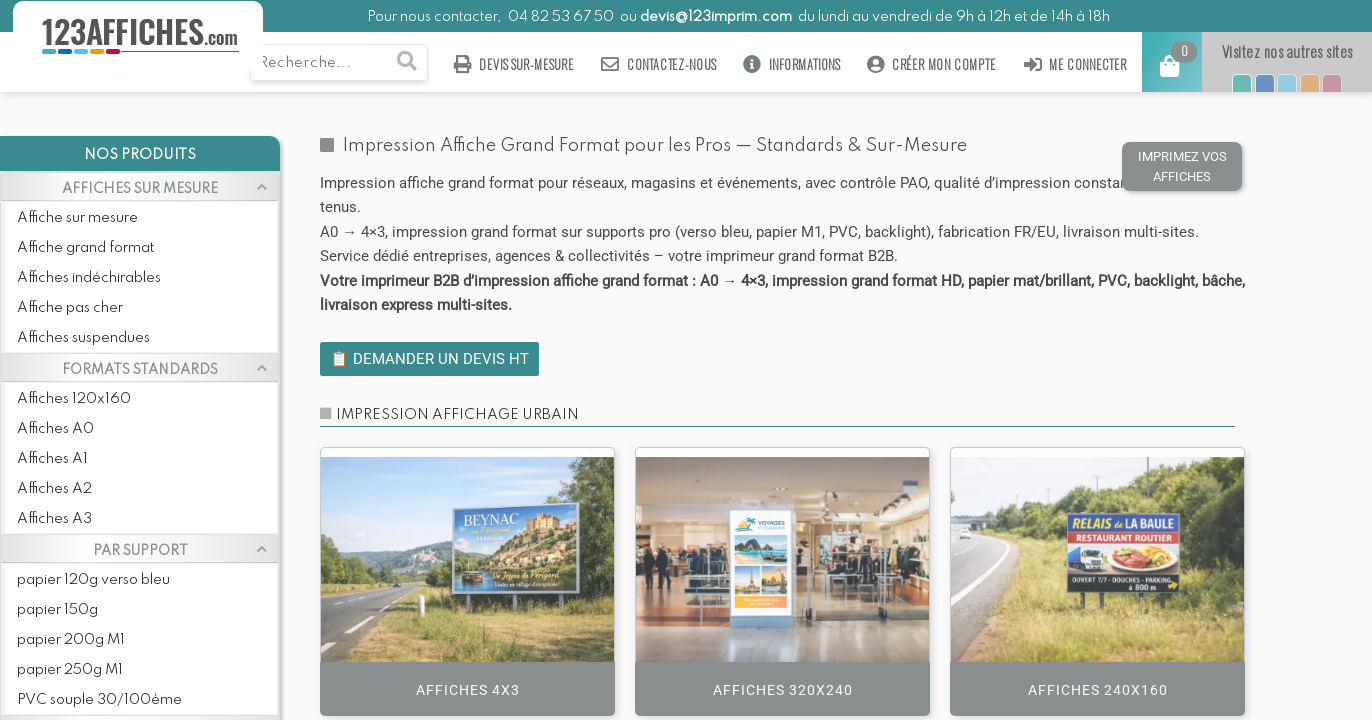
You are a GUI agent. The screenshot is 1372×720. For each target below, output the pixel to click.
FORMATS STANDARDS (140, 370)
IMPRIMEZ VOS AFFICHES (1182, 166)
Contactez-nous (658, 64)
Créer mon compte (931, 64)
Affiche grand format (85, 248)
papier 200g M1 (71, 640)
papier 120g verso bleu (93, 580)
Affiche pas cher (70, 308)
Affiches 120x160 (74, 399)
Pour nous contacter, (436, 17)
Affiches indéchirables (89, 278)
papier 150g (57, 610)
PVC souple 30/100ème (99, 700)
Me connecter (1074, 64)
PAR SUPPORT (140, 551)
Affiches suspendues (83, 338)
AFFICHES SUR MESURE (140, 189)
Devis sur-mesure (513, 64)
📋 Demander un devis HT (429, 359)
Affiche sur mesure (77, 218)
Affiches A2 (54, 489)
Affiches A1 (52, 459)
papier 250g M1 (70, 670)
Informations (791, 64)
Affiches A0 (55, 429)
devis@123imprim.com (716, 17)
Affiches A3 (54, 519)
